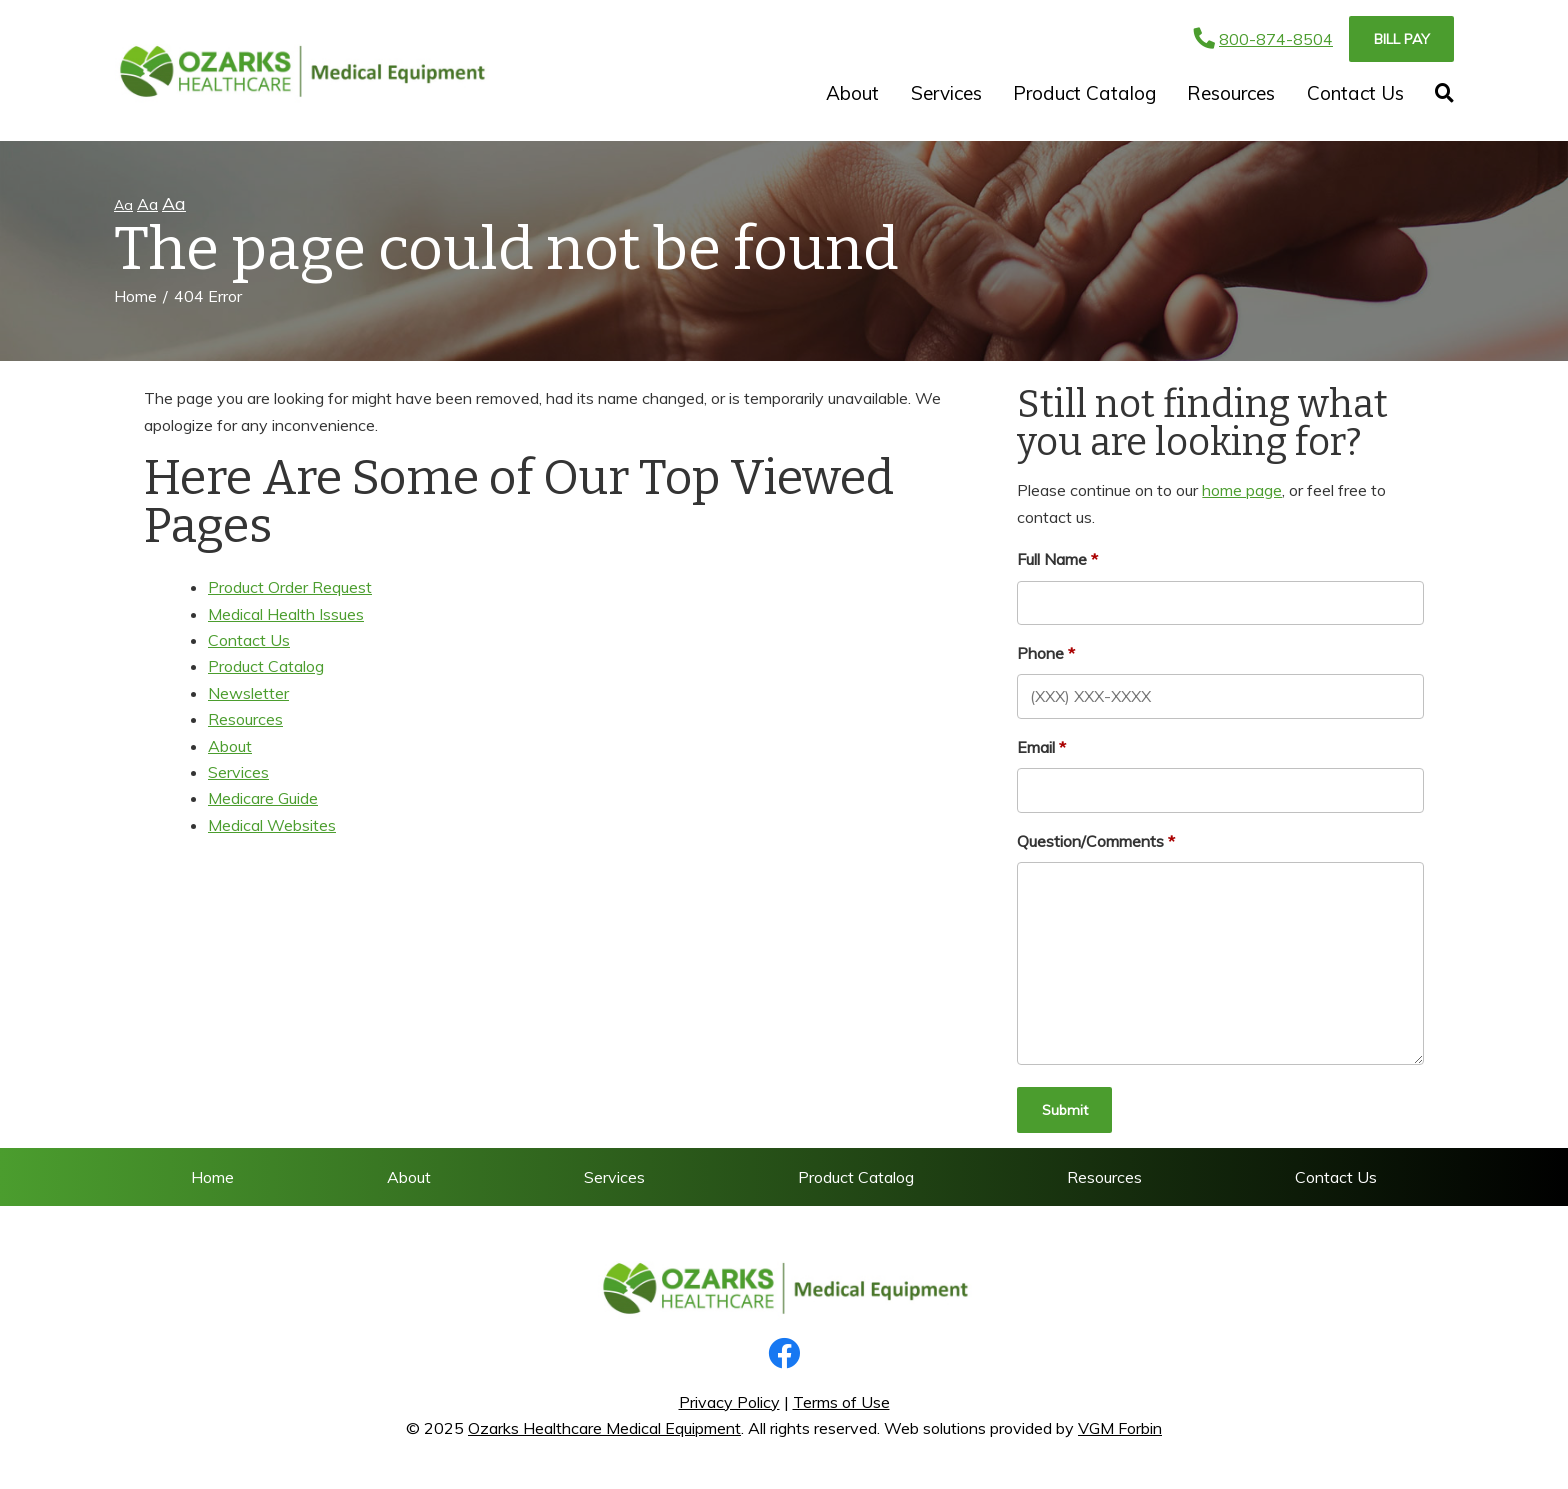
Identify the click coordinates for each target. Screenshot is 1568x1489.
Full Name (1052, 559)
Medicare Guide (263, 798)
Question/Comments (1090, 841)
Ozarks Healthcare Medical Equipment (604, 1428)
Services (946, 93)
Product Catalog (1084, 93)
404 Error (208, 296)
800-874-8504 (1263, 39)
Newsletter (248, 693)
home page (1242, 490)
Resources (1231, 93)
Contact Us (1355, 93)
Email (1036, 747)
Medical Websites (272, 825)
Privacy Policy (729, 1402)
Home (135, 296)
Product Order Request (290, 587)
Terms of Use (841, 1402)
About (852, 93)
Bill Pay (1402, 39)
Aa (123, 205)
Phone (1040, 653)
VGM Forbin (1120, 1428)
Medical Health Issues (286, 614)
